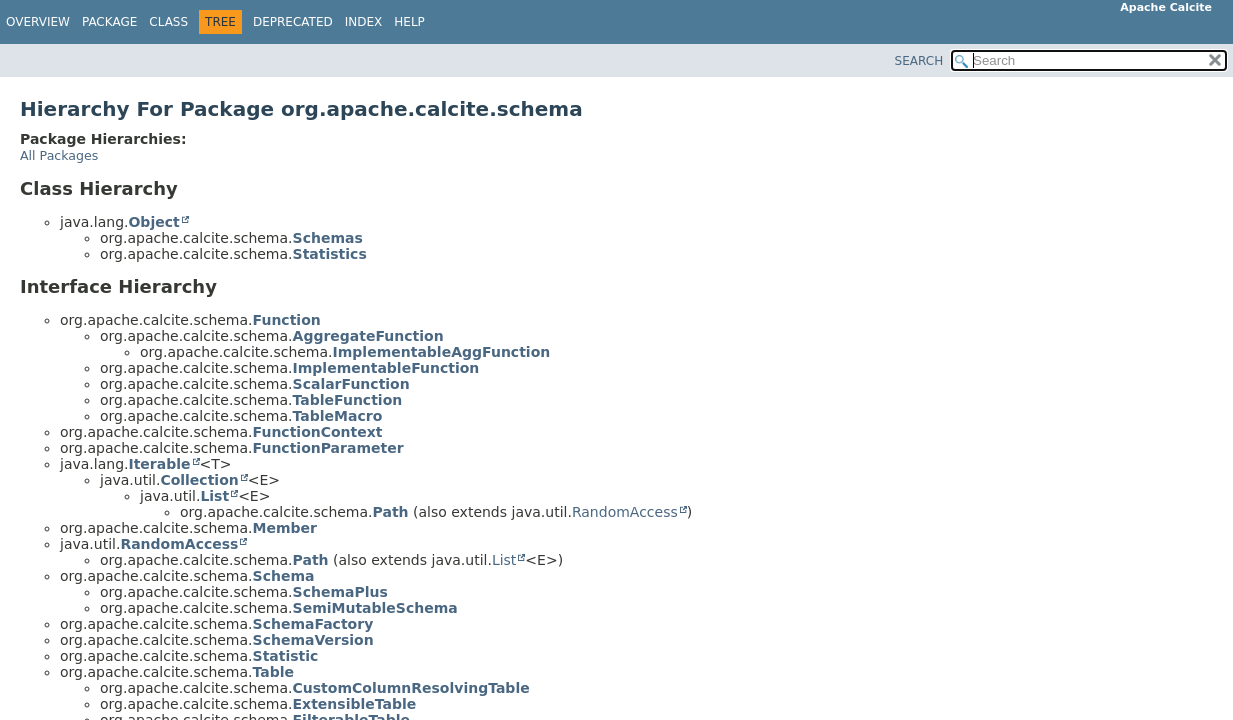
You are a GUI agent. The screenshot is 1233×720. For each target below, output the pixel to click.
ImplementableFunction (386, 368)
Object (153, 222)
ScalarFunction (351, 384)
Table (274, 672)
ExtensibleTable (355, 704)
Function (287, 320)
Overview (38, 22)
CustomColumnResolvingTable (411, 688)
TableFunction (348, 400)
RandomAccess (625, 512)
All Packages (59, 155)
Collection (199, 480)
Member (285, 528)
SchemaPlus (340, 592)
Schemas (328, 238)
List (214, 496)
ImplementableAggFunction (442, 352)
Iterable (159, 464)
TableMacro (338, 416)
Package (109, 22)
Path (391, 512)
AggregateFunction (368, 336)
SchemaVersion (313, 640)
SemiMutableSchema (375, 608)
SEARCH (919, 61)
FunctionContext (318, 432)
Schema (284, 576)
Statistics (330, 254)
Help (409, 22)
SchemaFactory (313, 624)
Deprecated (293, 22)
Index (364, 22)
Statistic (286, 656)
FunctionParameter (328, 448)
